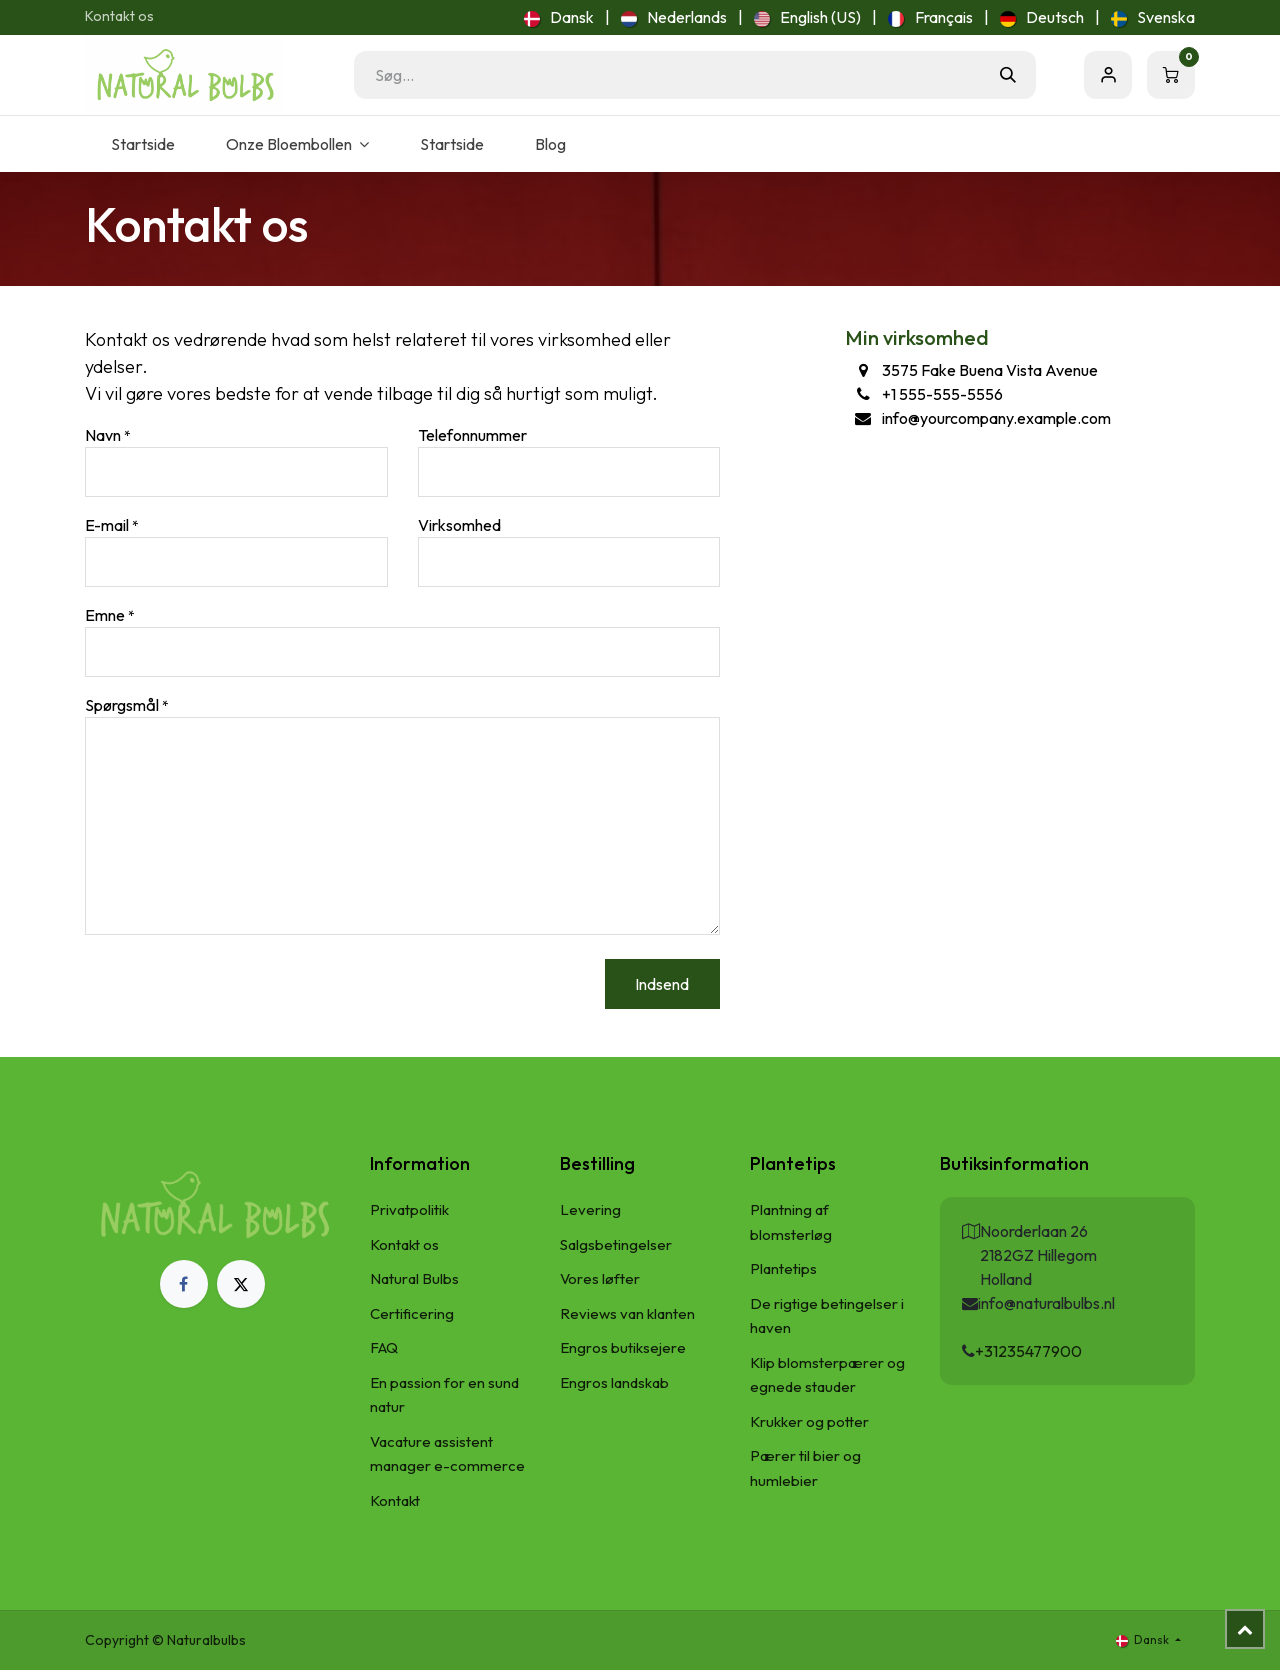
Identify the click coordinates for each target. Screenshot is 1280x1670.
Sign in (1108, 75)
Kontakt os (119, 16)
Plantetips (783, 1268)
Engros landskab (614, 1382)
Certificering (412, 1313)
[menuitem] (559, 17)
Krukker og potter (809, 1421)
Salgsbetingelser (616, 1244)
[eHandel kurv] (1171, 75)
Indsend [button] (662, 984)
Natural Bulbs (414, 1278)
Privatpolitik (409, 1209)
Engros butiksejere (623, 1347)
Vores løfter (600, 1278)
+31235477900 (1028, 1351)
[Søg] (1008, 75)
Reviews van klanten (627, 1313)
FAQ (384, 1347)
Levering (590, 1209)
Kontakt (395, 1500)
